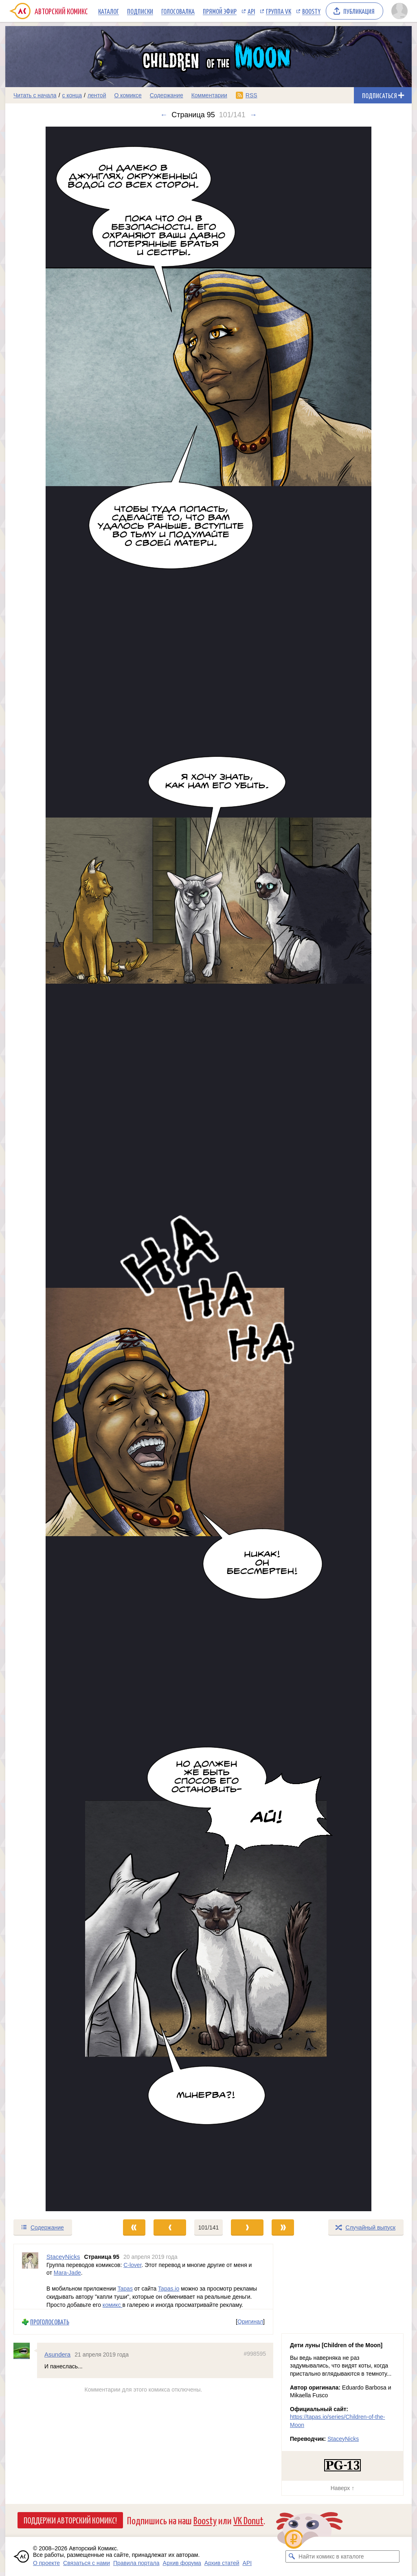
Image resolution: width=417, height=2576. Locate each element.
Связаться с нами (86, 2563)
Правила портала (136, 2563)
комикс (113, 2304)
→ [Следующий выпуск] (253, 115)
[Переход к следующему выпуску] (208, 1169)
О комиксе (127, 95)
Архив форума (182, 2563)
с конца (72, 95)
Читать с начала (35, 95)
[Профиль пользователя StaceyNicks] (30, 2276)
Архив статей (221, 2563)
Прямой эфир (220, 11)
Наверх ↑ (342, 2488)
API (251, 11)
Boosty (311, 11)
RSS (251, 95)
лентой (97, 95)
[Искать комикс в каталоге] (291, 2556)
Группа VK (278, 11)
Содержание (166, 95)
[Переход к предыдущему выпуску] (56, 1169)
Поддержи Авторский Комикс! (70, 2520)
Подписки (140, 11)
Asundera (57, 2354)
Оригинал (250, 2321)
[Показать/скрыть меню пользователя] (399, 11)
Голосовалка (178, 11)
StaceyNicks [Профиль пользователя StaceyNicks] (63, 2256)
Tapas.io (168, 2288)
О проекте (46, 2563)
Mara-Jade (67, 2272)
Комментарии (209, 95)
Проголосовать (49, 2321)
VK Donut (248, 2520)
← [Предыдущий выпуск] (163, 115)
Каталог (108, 11)
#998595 (255, 2353)
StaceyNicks (343, 2439)
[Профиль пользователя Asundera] (25, 2351)
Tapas (125, 2288)
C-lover (132, 2264)
